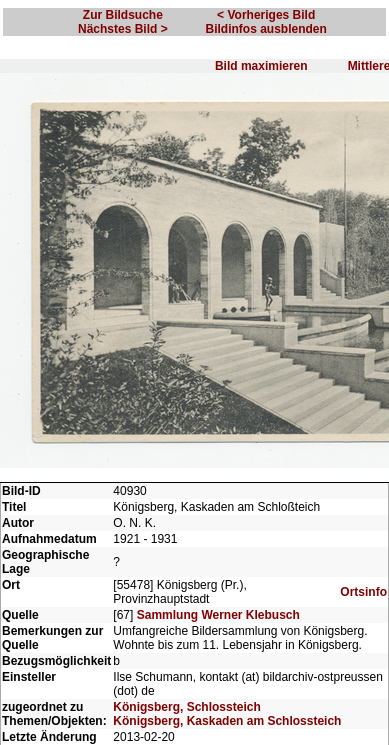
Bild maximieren (261, 66)
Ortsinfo (363, 592)
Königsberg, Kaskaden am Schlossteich (227, 721)
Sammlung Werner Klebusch (218, 615)
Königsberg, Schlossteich (186, 707)
